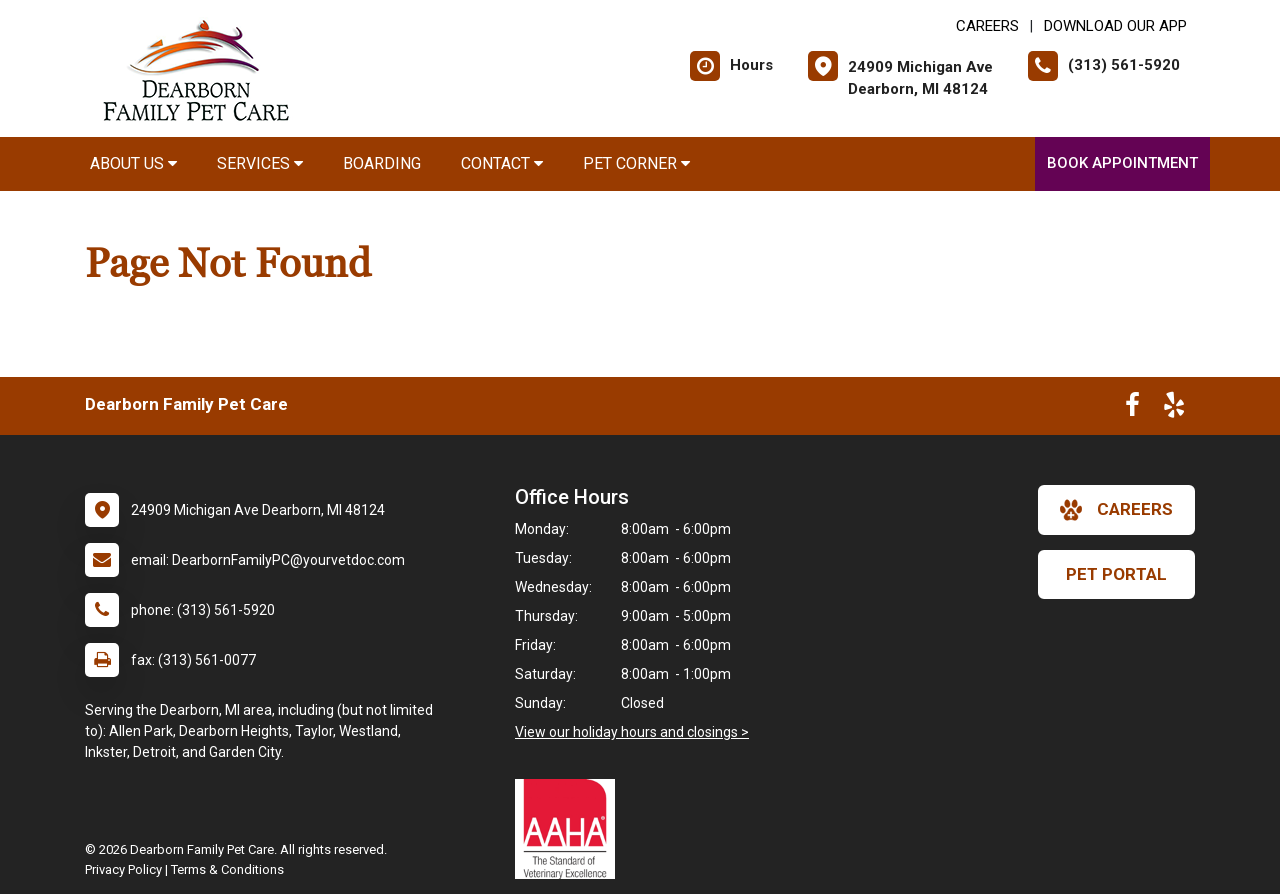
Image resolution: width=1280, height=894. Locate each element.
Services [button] (260, 163)
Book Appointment (1122, 163)
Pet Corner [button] (636, 163)
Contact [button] (502, 163)
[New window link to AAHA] (570, 829)
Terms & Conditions (227, 869)
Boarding (382, 163)
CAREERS (987, 26)
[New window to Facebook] (1132, 409)
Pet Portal (1116, 574)
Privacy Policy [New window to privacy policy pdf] (123, 869)
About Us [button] (133, 163)
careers (1116, 510)
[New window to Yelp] (1174, 409)
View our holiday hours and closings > (632, 732)
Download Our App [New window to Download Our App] (1115, 26)
